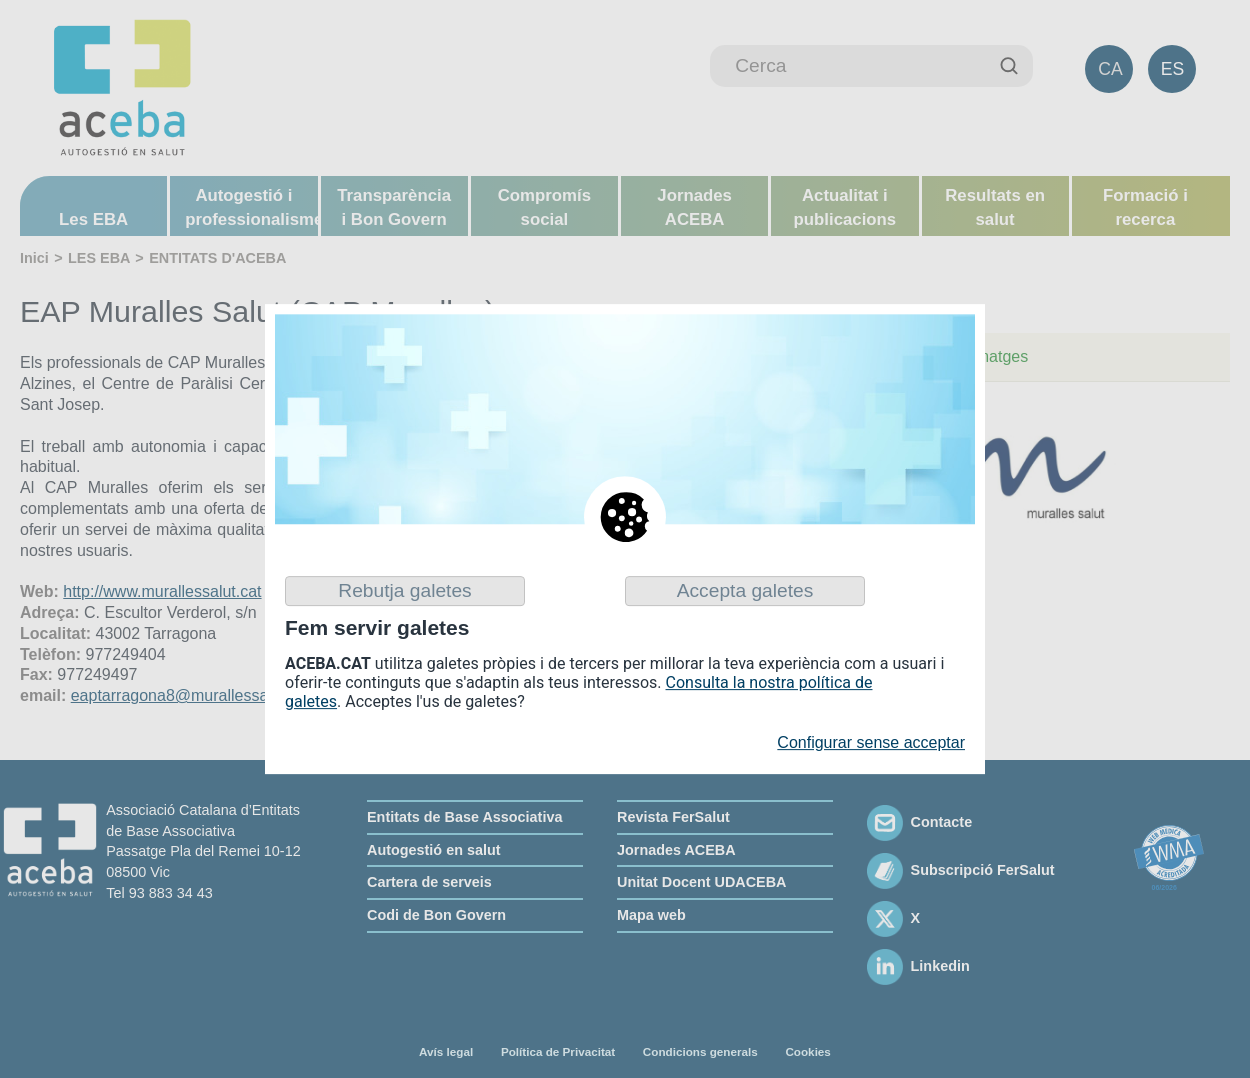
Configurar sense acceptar (871, 742)
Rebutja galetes (404, 590)
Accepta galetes (745, 590)
